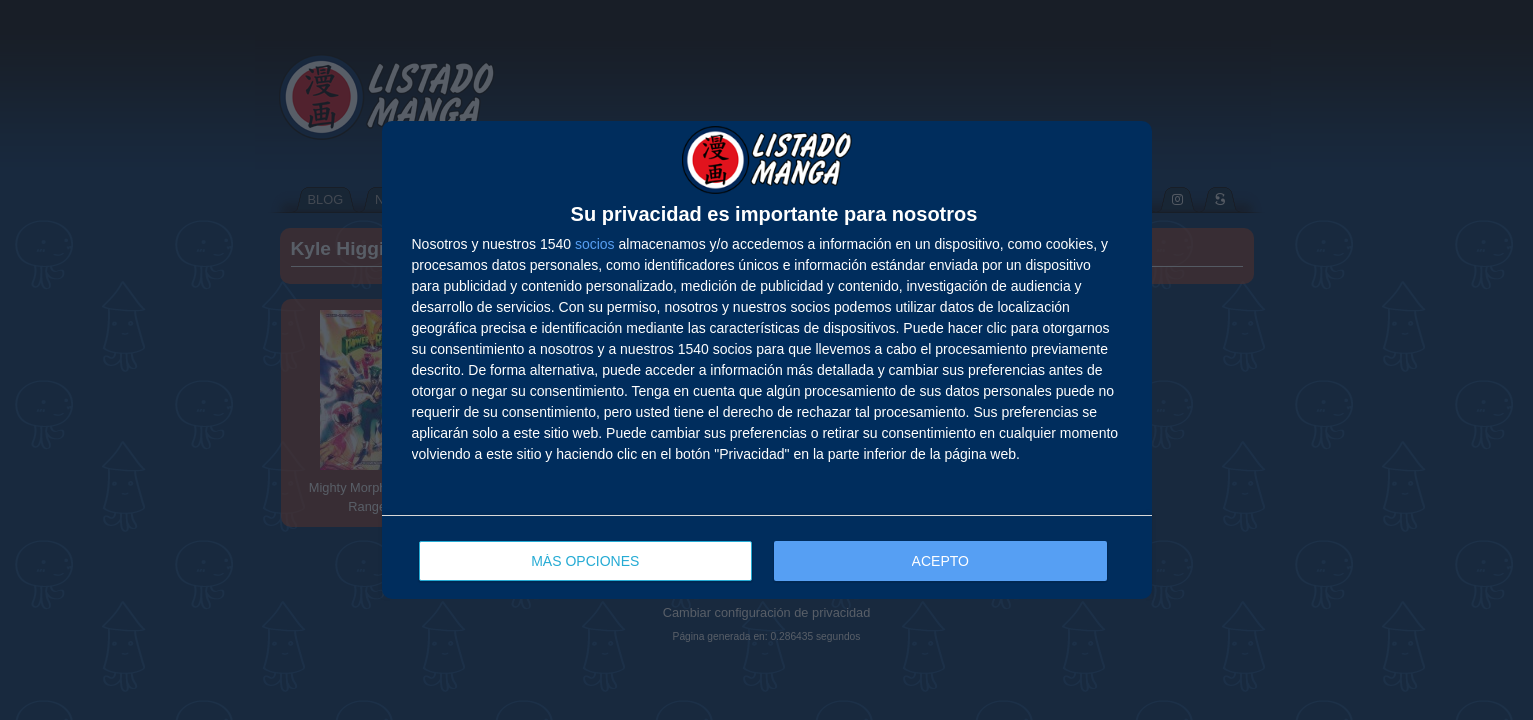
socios (595, 244)
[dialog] (767, 360)
